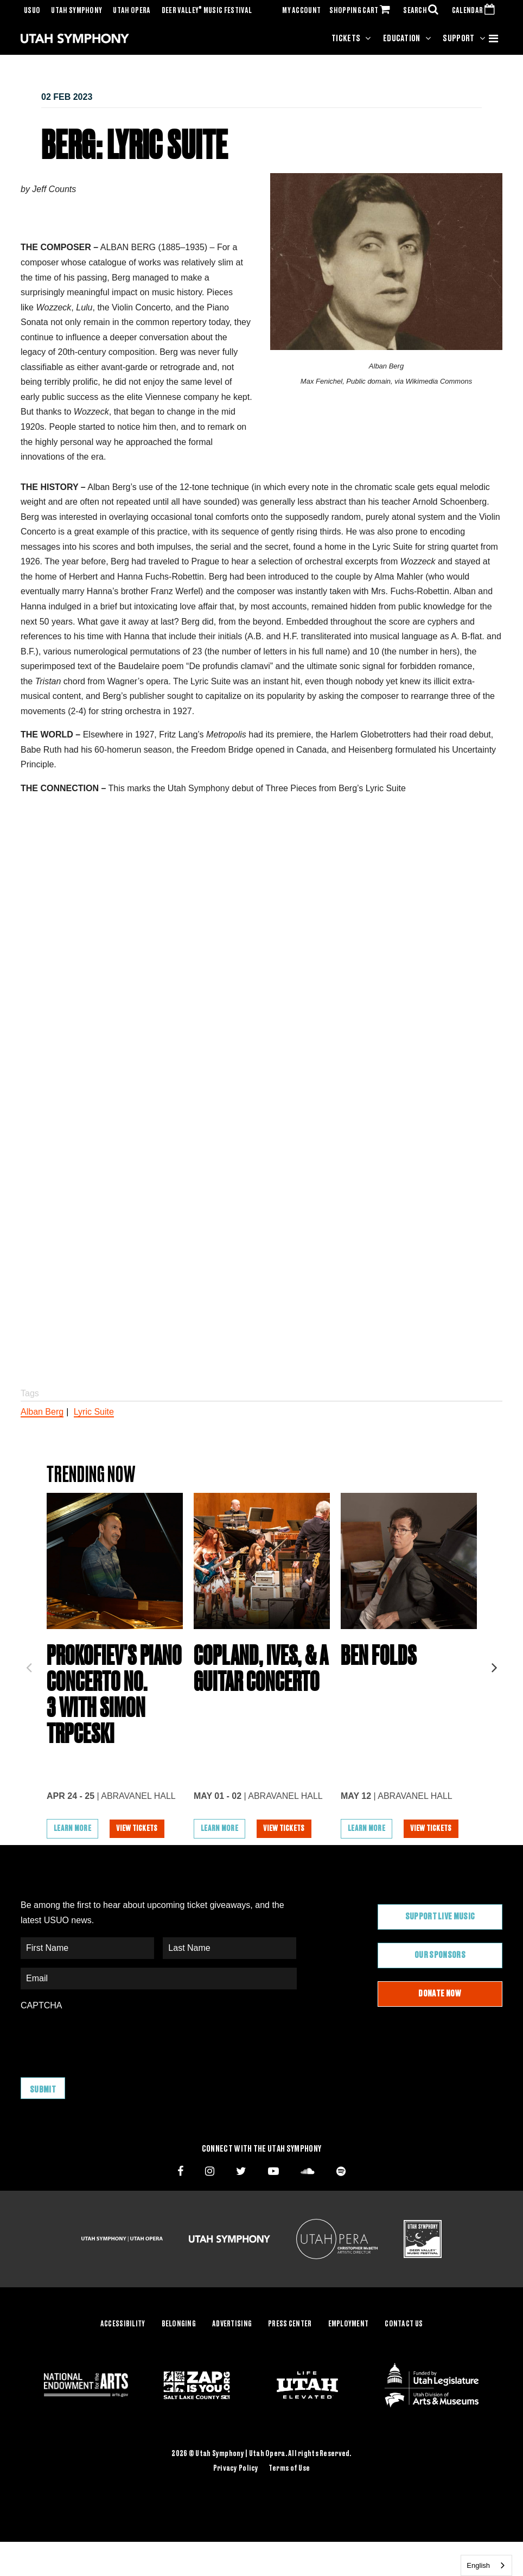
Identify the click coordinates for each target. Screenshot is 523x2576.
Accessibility (122, 2324)
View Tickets (136, 1829)
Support (458, 38)
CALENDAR (475, 11)
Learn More (72, 1829)
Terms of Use (289, 2468)
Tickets (345, 38)
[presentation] (103, 2039)
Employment (348, 2324)
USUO (32, 11)
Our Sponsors (439, 1955)
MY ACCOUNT (301, 11)
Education (401, 38)
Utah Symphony (76, 11)
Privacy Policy (236, 2468)
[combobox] (486, 2565)
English (478, 2565)
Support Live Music (440, 1916)
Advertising (232, 2324)
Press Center (289, 2324)
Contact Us (404, 2324)
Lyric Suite (94, 1411)
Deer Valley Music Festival (207, 11)
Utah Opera (131, 11)
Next (494, 1664)
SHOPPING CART (361, 11)
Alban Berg (42, 1411)
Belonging (179, 2324)
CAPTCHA (41, 2005)
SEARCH (423, 11)
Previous (28, 1664)
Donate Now (439, 1993)
